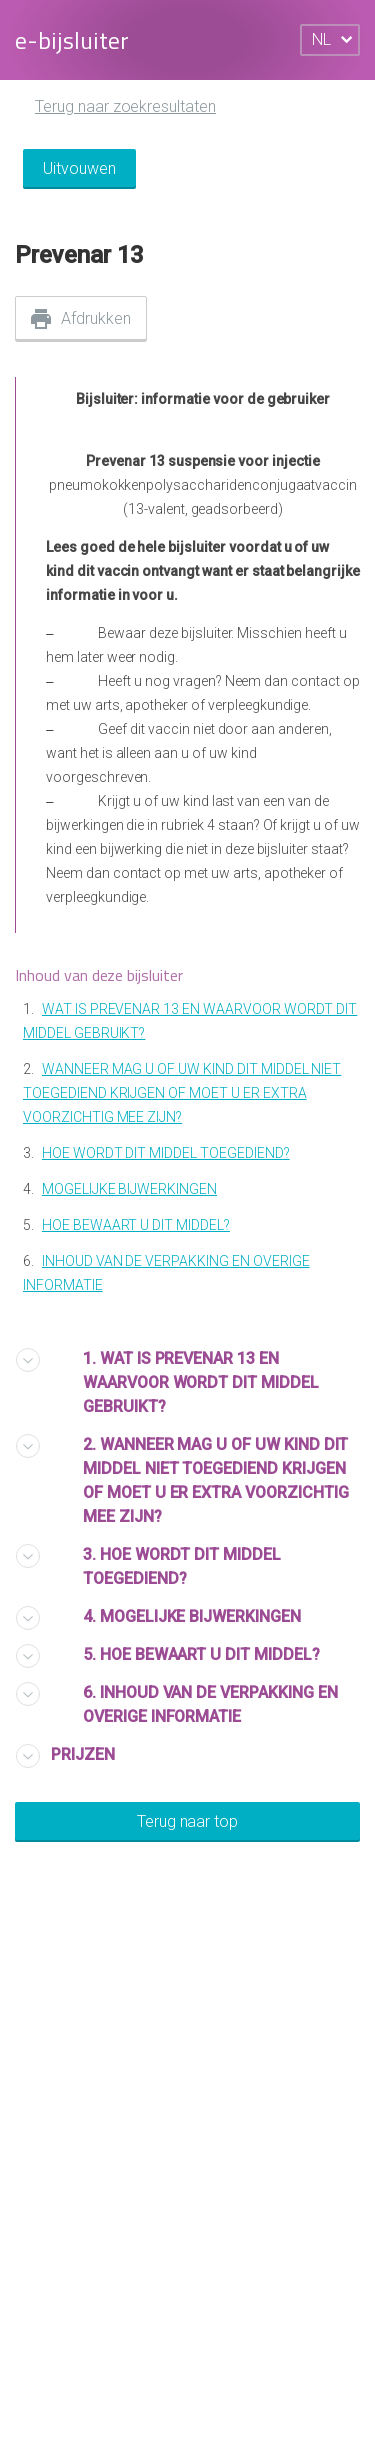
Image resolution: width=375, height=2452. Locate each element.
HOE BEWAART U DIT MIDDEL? (136, 1225)
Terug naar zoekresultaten (125, 106)
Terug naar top (187, 1821)
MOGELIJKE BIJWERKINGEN (129, 1189)
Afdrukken (96, 318)
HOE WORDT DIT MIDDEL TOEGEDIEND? (166, 1153)
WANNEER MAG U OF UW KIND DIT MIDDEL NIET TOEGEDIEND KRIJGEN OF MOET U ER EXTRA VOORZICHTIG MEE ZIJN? (182, 1093)
